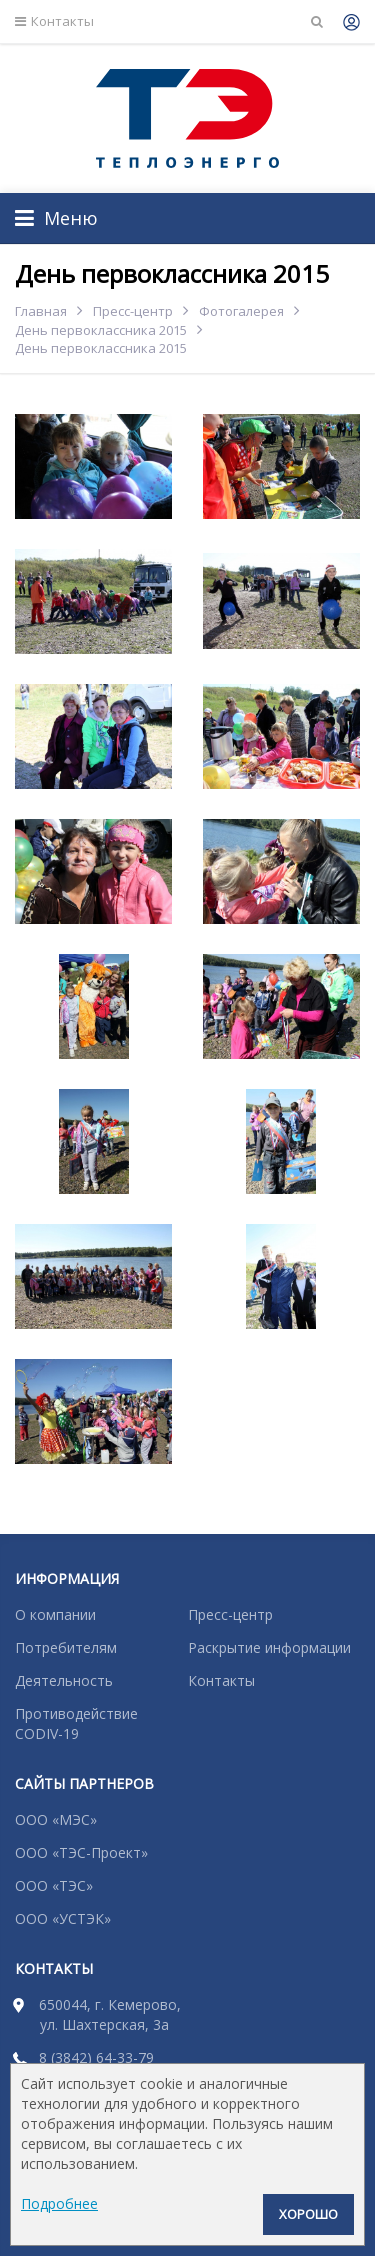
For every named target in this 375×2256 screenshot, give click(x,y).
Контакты (54, 21)
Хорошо (308, 2214)
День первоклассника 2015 (101, 330)
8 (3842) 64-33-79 (96, 2057)
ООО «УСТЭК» (63, 1918)
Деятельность (64, 1680)
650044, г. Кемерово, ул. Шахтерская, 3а (110, 2014)
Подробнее (59, 2203)
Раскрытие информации (269, 1647)
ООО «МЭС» (56, 1819)
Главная (41, 311)
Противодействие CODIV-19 (76, 1723)
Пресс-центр (133, 311)
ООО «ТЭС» (54, 1885)
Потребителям (66, 1647)
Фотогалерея (241, 311)
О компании (55, 1614)
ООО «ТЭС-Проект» (81, 1852)
